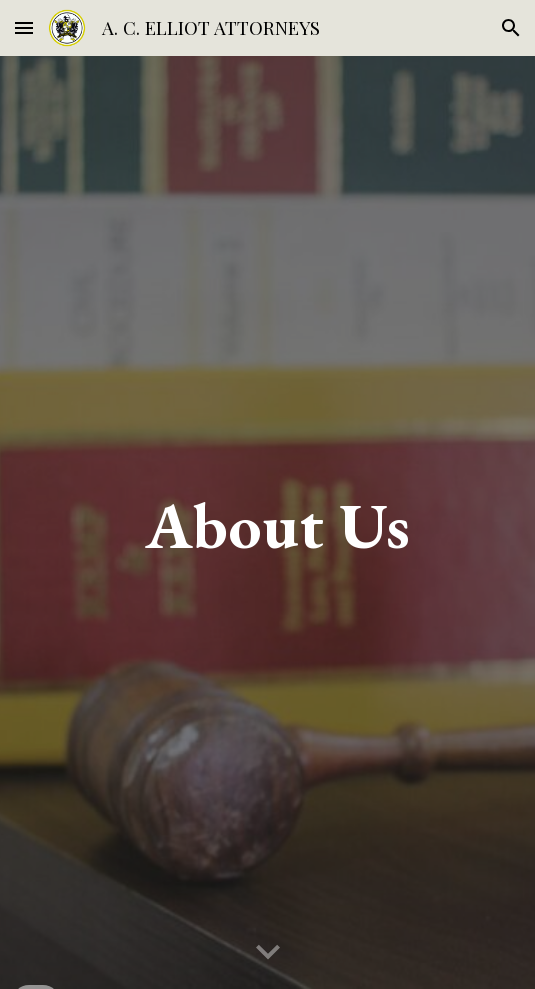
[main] (267, 522)
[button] (24, 27)
